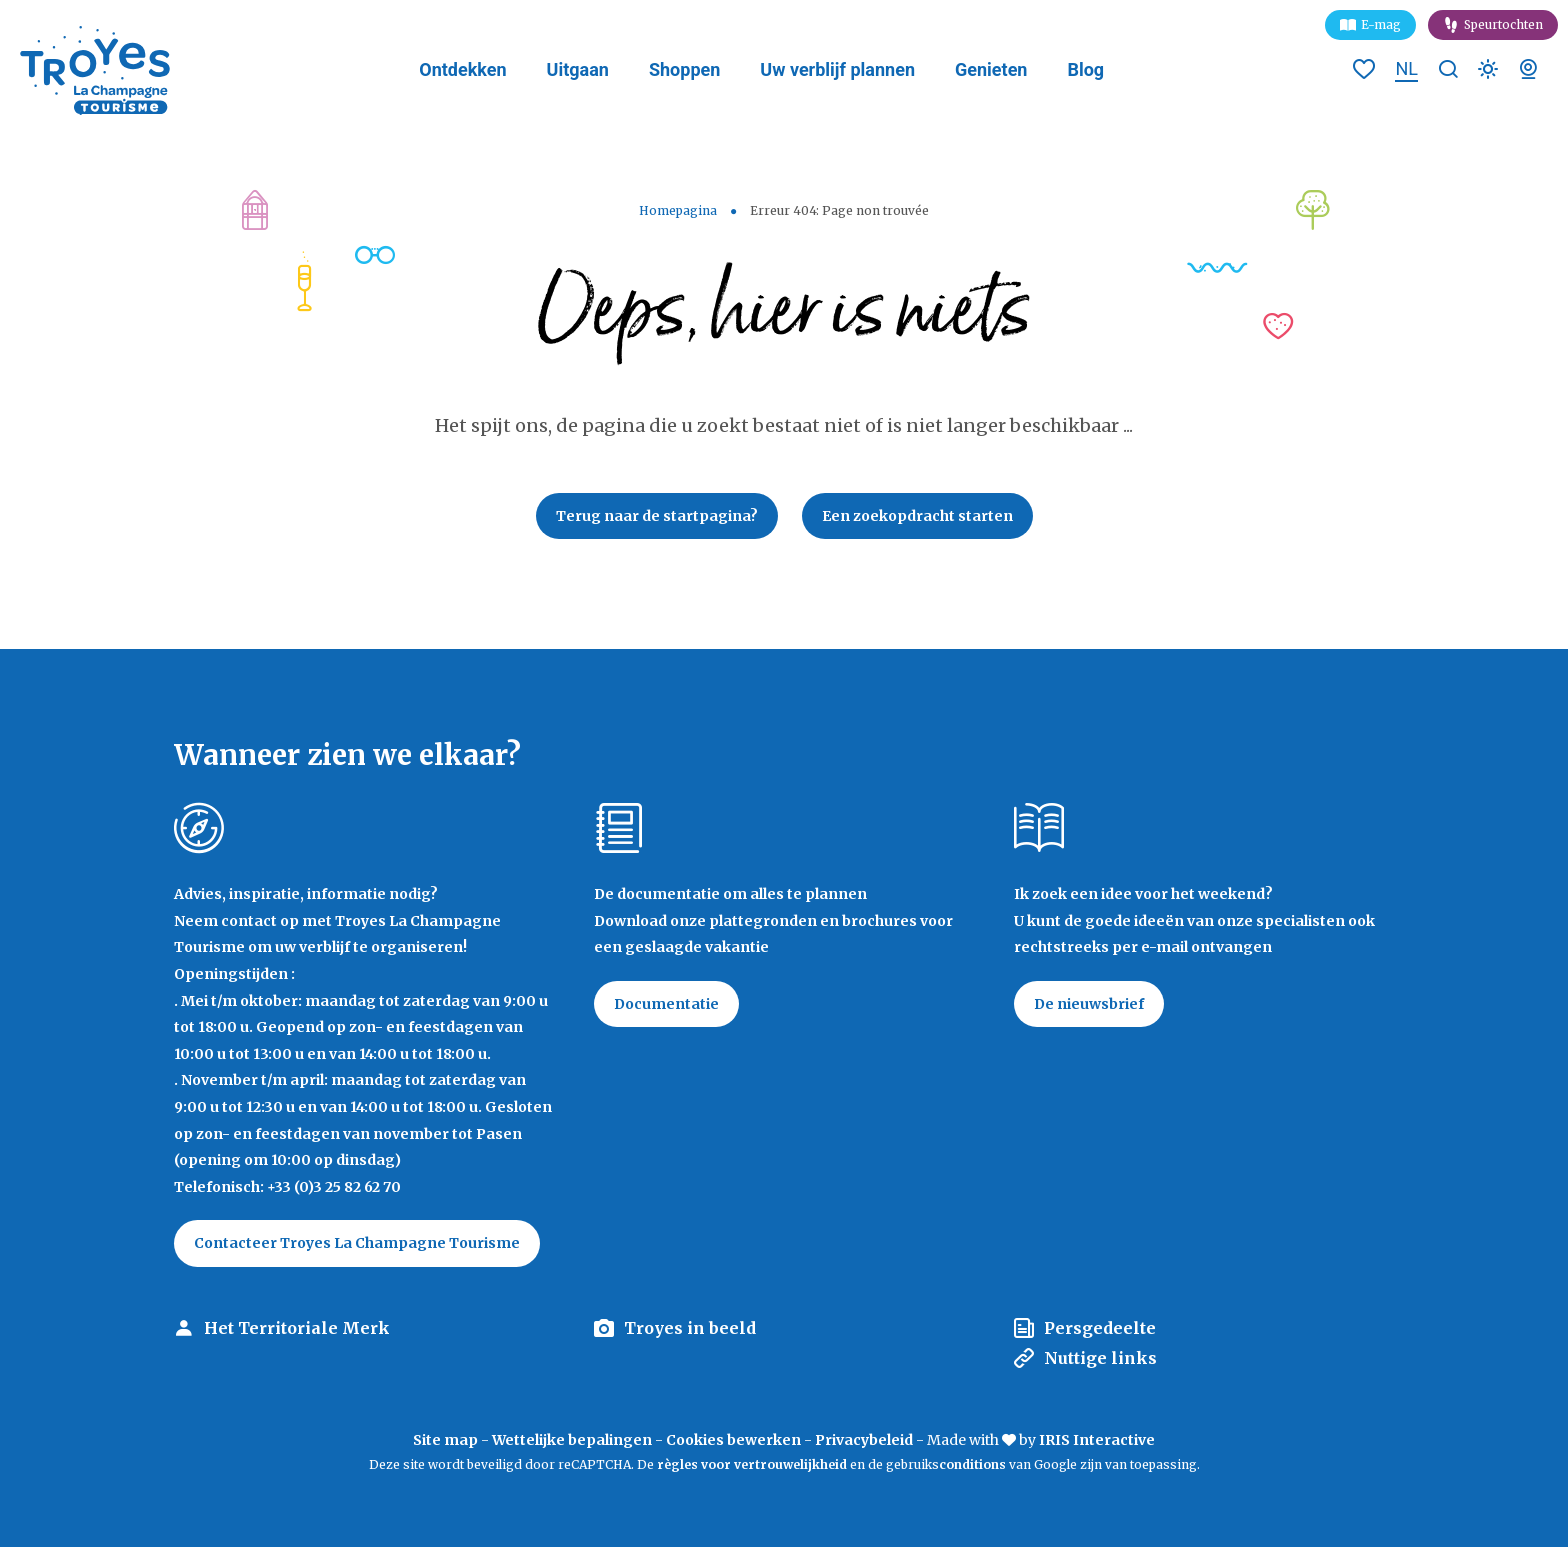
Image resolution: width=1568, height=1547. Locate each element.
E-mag (1381, 24)
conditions (974, 1464)
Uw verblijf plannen (837, 69)
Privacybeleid (864, 1440)
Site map (445, 1440)
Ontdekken (462, 69)
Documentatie (666, 1004)
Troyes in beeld (690, 1328)
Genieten (991, 69)
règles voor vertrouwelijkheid (752, 1464)
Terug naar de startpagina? (657, 516)
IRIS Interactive (1097, 1440)
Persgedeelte (1100, 1328)
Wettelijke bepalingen (572, 1440)
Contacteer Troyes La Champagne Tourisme (357, 1243)
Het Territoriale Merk (297, 1328)
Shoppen (684, 69)
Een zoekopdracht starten (917, 516)
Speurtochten (1503, 24)
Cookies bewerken (733, 1440)
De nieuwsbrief (1089, 1004)
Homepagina (678, 210)
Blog (1085, 69)
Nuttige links (1100, 1358)
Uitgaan (578, 69)
